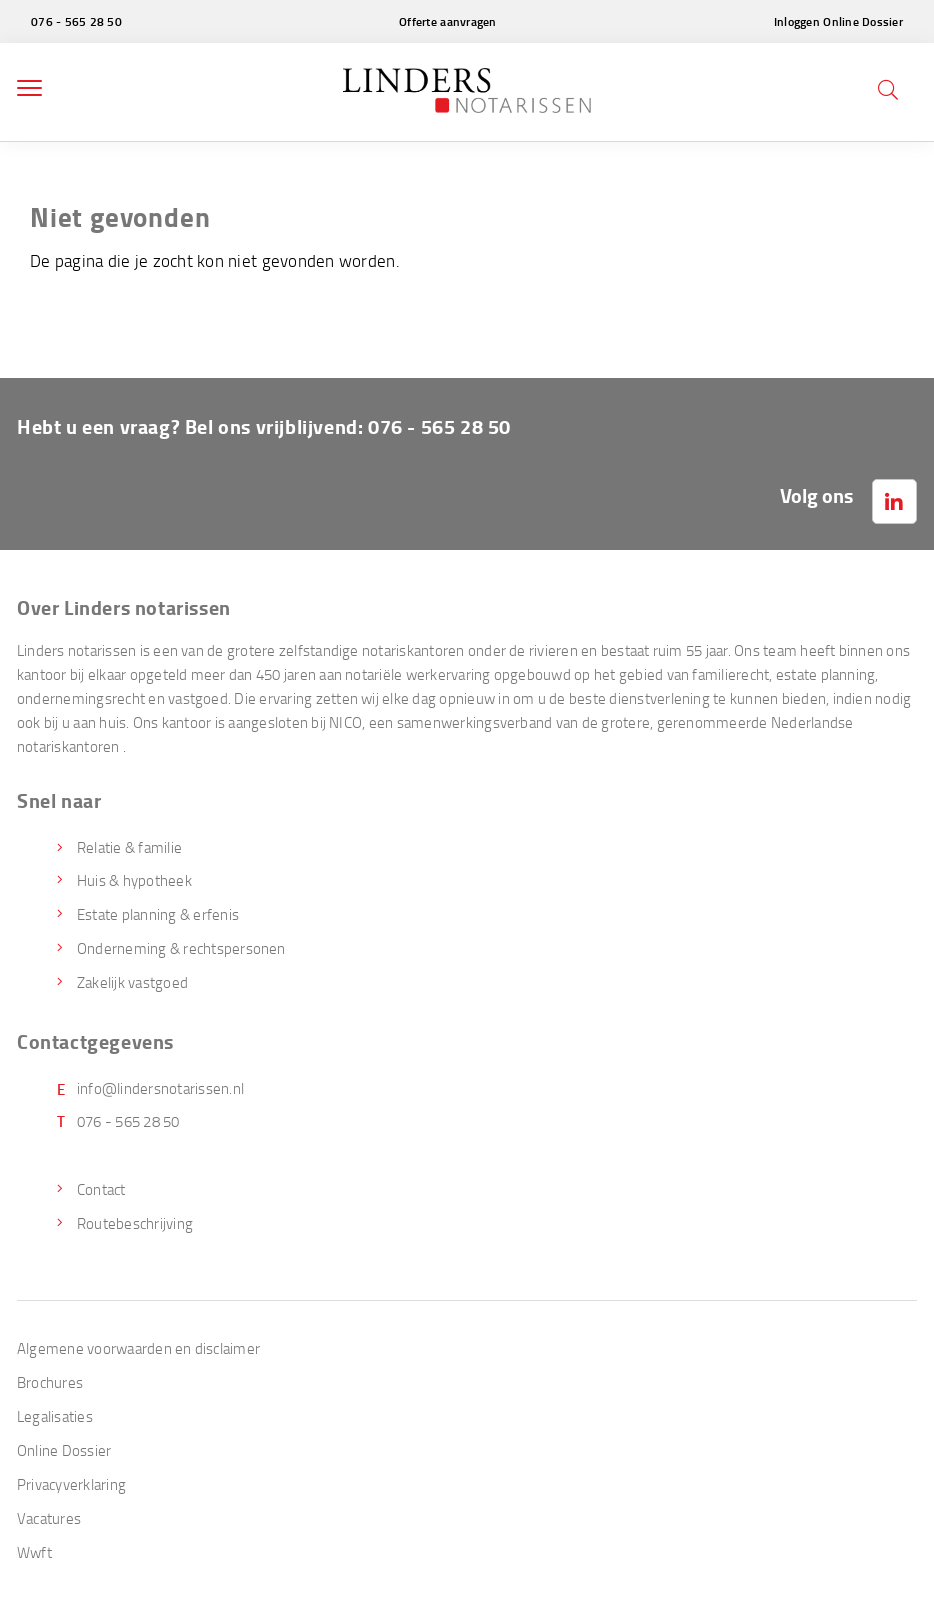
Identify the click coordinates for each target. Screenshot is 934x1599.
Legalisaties (55, 1416)
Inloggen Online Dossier (838, 21)
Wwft (34, 1552)
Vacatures (49, 1518)
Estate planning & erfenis (158, 914)
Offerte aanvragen (448, 21)
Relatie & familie (129, 847)
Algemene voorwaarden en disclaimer (138, 1348)
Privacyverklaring (71, 1484)
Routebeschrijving (135, 1223)
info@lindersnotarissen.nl (160, 1088)
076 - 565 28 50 (76, 21)
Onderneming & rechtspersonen (181, 948)
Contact (101, 1189)
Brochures (50, 1382)
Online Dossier (64, 1450)
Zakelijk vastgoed (132, 982)
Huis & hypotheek (134, 880)
